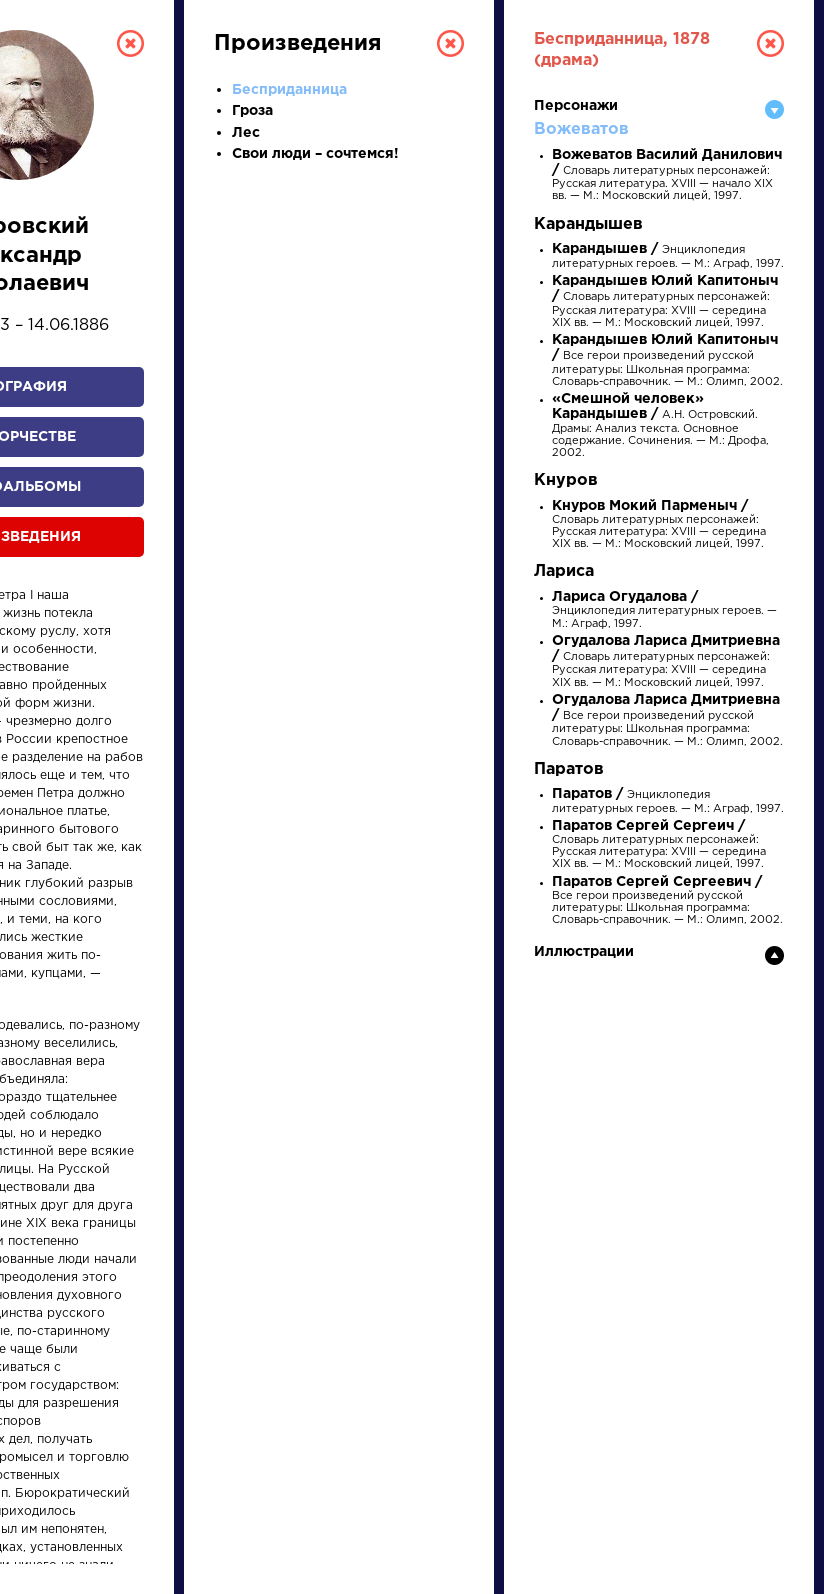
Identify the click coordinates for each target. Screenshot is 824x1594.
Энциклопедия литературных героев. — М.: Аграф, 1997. (664, 610)
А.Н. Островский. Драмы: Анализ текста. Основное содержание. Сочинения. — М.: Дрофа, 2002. (660, 426)
